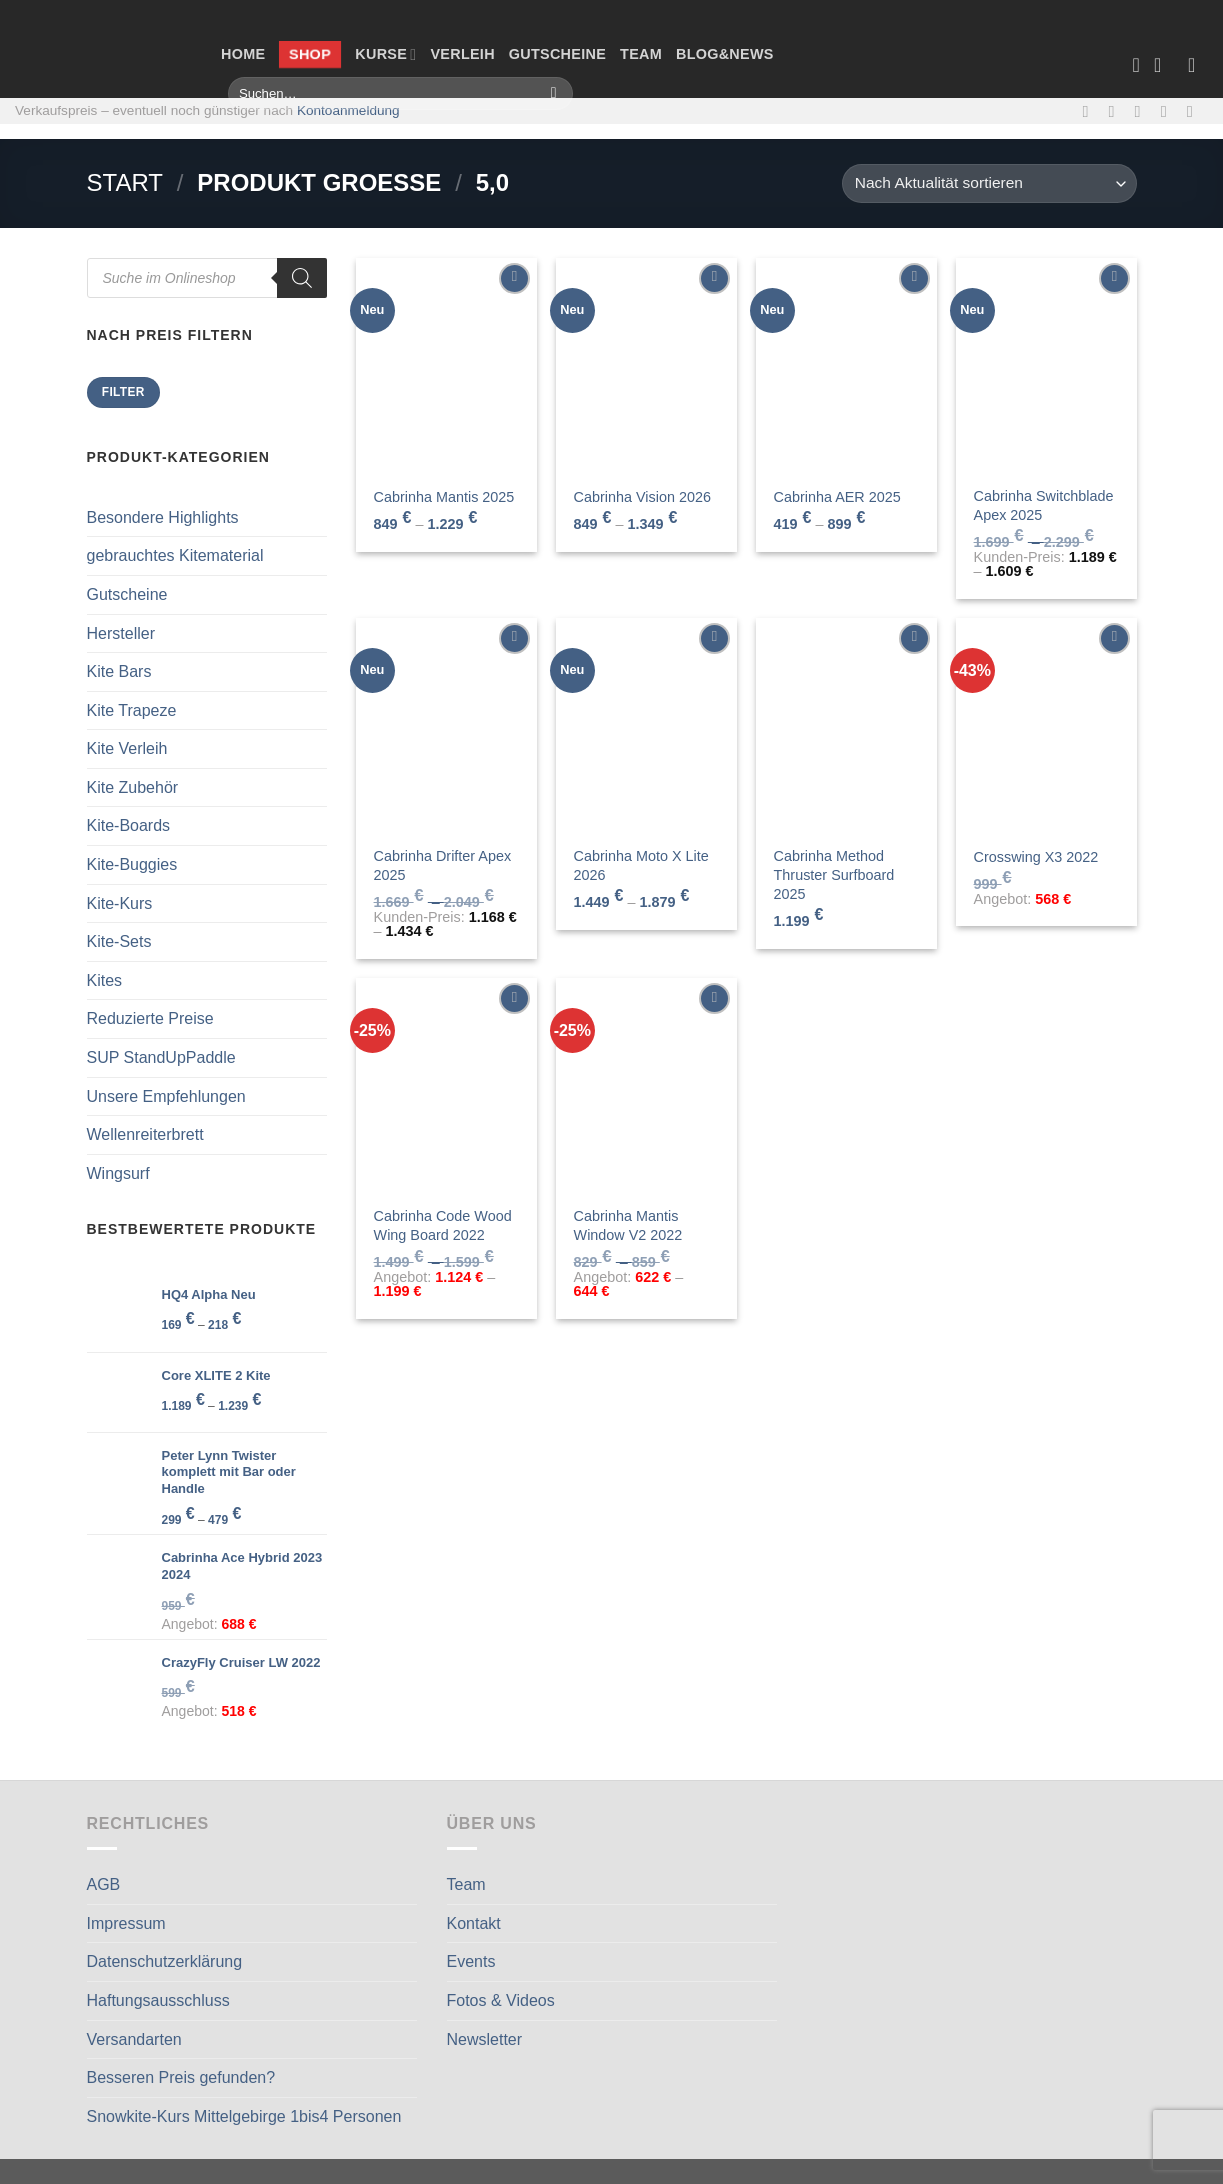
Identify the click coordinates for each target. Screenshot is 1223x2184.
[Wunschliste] (1136, 65)
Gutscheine (557, 54)
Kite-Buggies (132, 864)
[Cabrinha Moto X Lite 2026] (646, 726)
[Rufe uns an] (1169, 111)
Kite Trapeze (132, 710)
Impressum (126, 1923)
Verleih (462, 54)
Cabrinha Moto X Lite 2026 (641, 865)
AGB (104, 1884)
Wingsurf (118, 1173)
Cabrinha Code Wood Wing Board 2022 (443, 1225)
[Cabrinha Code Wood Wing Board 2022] (446, 1086)
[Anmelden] (1198, 65)
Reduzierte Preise (150, 1018)
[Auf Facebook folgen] (1090, 111)
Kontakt (474, 1923)
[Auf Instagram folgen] (1117, 111)
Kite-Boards (129, 825)
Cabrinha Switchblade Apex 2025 (1044, 505)
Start (125, 182)
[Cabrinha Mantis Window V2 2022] (646, 1086)
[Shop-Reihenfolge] (989, 183)
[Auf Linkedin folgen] (1195, 111)
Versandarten (134, 2039)
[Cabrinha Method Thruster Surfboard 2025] (846, 726)
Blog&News (725, 54)
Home (243, 54)
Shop (310, 54)
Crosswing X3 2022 (1036, 857)
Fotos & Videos (501, 2000)
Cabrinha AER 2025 (837, 497)
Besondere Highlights (163, 517)
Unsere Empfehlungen (166, 1096)
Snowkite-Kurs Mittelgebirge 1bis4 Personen (244, 2116)
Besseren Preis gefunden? (181, 2077)
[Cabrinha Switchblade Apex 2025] (1046, 366)
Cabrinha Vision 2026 (642, 497)
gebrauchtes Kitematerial (175, 555)
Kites (105, 980)
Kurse (385, 54)
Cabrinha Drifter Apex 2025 (443, 865)
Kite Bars (119, 671)
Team (641, 54)
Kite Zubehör (133, 787)
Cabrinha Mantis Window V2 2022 (628, 1225)
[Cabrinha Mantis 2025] (446, 366)
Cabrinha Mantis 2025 (444, 497)
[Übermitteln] (553, 94)
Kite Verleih (127, 748)
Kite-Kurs (120, 903)
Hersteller (121, 633)
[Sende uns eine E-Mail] (1143, 111)
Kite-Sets (119, 941)
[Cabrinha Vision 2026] (646, 366)
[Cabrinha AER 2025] (846, 366)
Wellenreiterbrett (145, 1134)
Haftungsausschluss (158, 2000)
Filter (123, 392)
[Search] (302, 278)
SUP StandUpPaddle (161, 1057)
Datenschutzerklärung (165, 1961)
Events (471, 1961)
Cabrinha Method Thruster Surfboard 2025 (834, 874)
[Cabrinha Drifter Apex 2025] (446, 726)
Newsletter (485, 2039)
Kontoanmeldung (348, 110)
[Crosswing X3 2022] (1046, 726)
